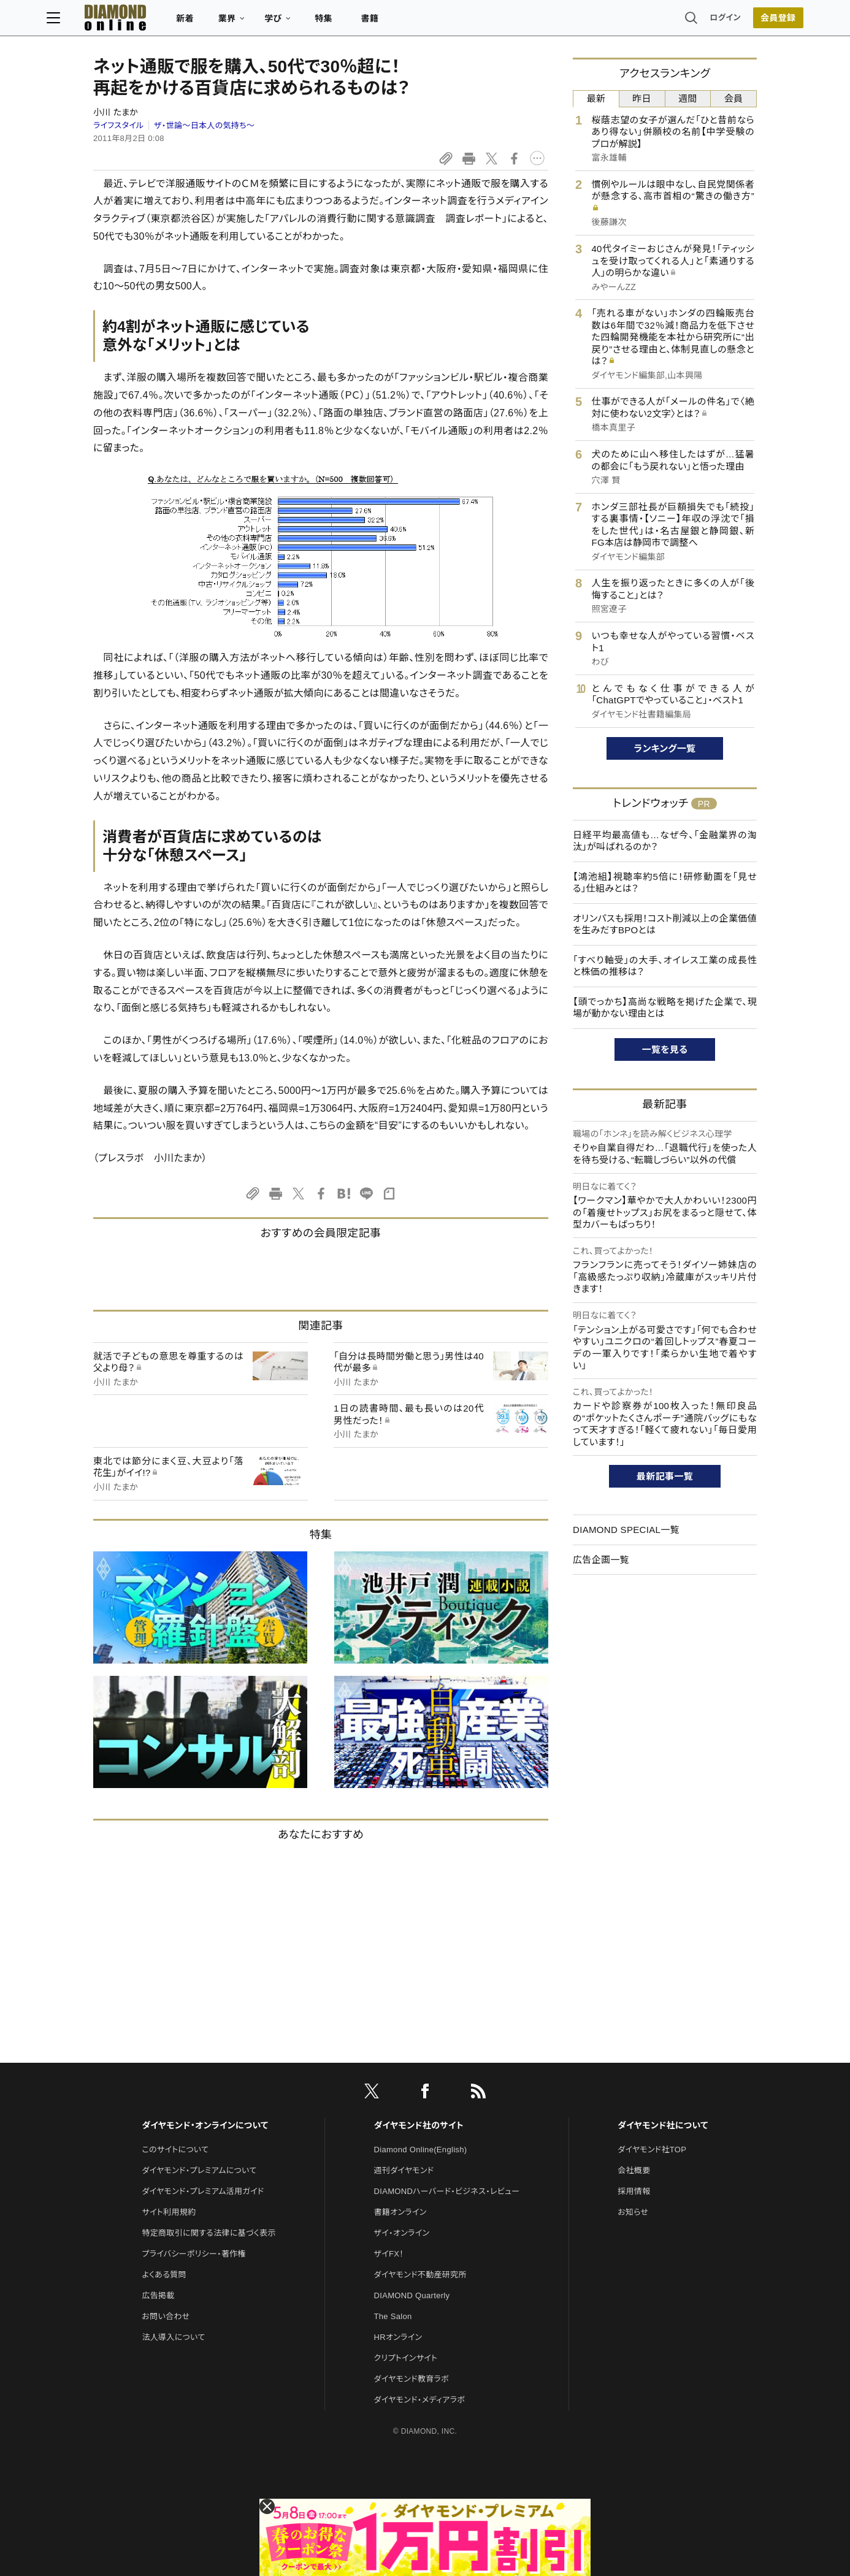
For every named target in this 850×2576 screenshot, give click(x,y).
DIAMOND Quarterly (412, 2295)
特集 (370, 22)
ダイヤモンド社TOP (652, 2149)
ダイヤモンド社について (663, 2125)
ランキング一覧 (665, 748)
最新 (596, 98)
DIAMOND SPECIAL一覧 (626, 1529)
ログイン (679, 21)
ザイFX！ (389, 2253)
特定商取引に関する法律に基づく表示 (208, 2233)
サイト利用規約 (169, 2212)
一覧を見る (665, 1049)
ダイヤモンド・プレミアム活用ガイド (203, 2191)
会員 (733, 98)
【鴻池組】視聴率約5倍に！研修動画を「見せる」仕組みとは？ (665, 882)
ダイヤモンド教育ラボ (411, 2378)
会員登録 (731, 21)
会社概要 (634, 2170)
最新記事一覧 (665, 1476)
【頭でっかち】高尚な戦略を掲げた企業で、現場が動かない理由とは (665, 1007)
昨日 (641, 98)
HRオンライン (398, 2337)
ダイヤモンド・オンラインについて (205, 2125)
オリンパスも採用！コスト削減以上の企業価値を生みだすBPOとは (665, 924)
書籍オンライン (400, 2212)
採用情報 (634, 2191)
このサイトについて (175, 2149)
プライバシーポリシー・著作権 (194, 2253)
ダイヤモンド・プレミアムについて (199, 2170)
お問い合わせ (166, 2316)
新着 (231, 22)
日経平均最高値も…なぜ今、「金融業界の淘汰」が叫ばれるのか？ (665, 841)
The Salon (393, 2316)
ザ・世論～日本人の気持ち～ (204, 125)
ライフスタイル (118, 125)
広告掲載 (158, 2295)
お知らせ (633, 2212)
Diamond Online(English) (420, 2149)
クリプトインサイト (406, 2358)
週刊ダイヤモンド (404, 2170)
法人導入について (173, 2337)
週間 (687, 98)
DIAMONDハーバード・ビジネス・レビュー (447, 2191)
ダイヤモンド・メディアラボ (419, 2399)
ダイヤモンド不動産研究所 (420, 2274)
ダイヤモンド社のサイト (419, 2125)
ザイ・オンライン (402, 2233)
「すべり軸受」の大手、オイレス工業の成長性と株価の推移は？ (665, 966)
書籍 (416, 22)
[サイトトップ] (150, 21)
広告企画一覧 (601, 1559)
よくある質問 (164, 2274)
